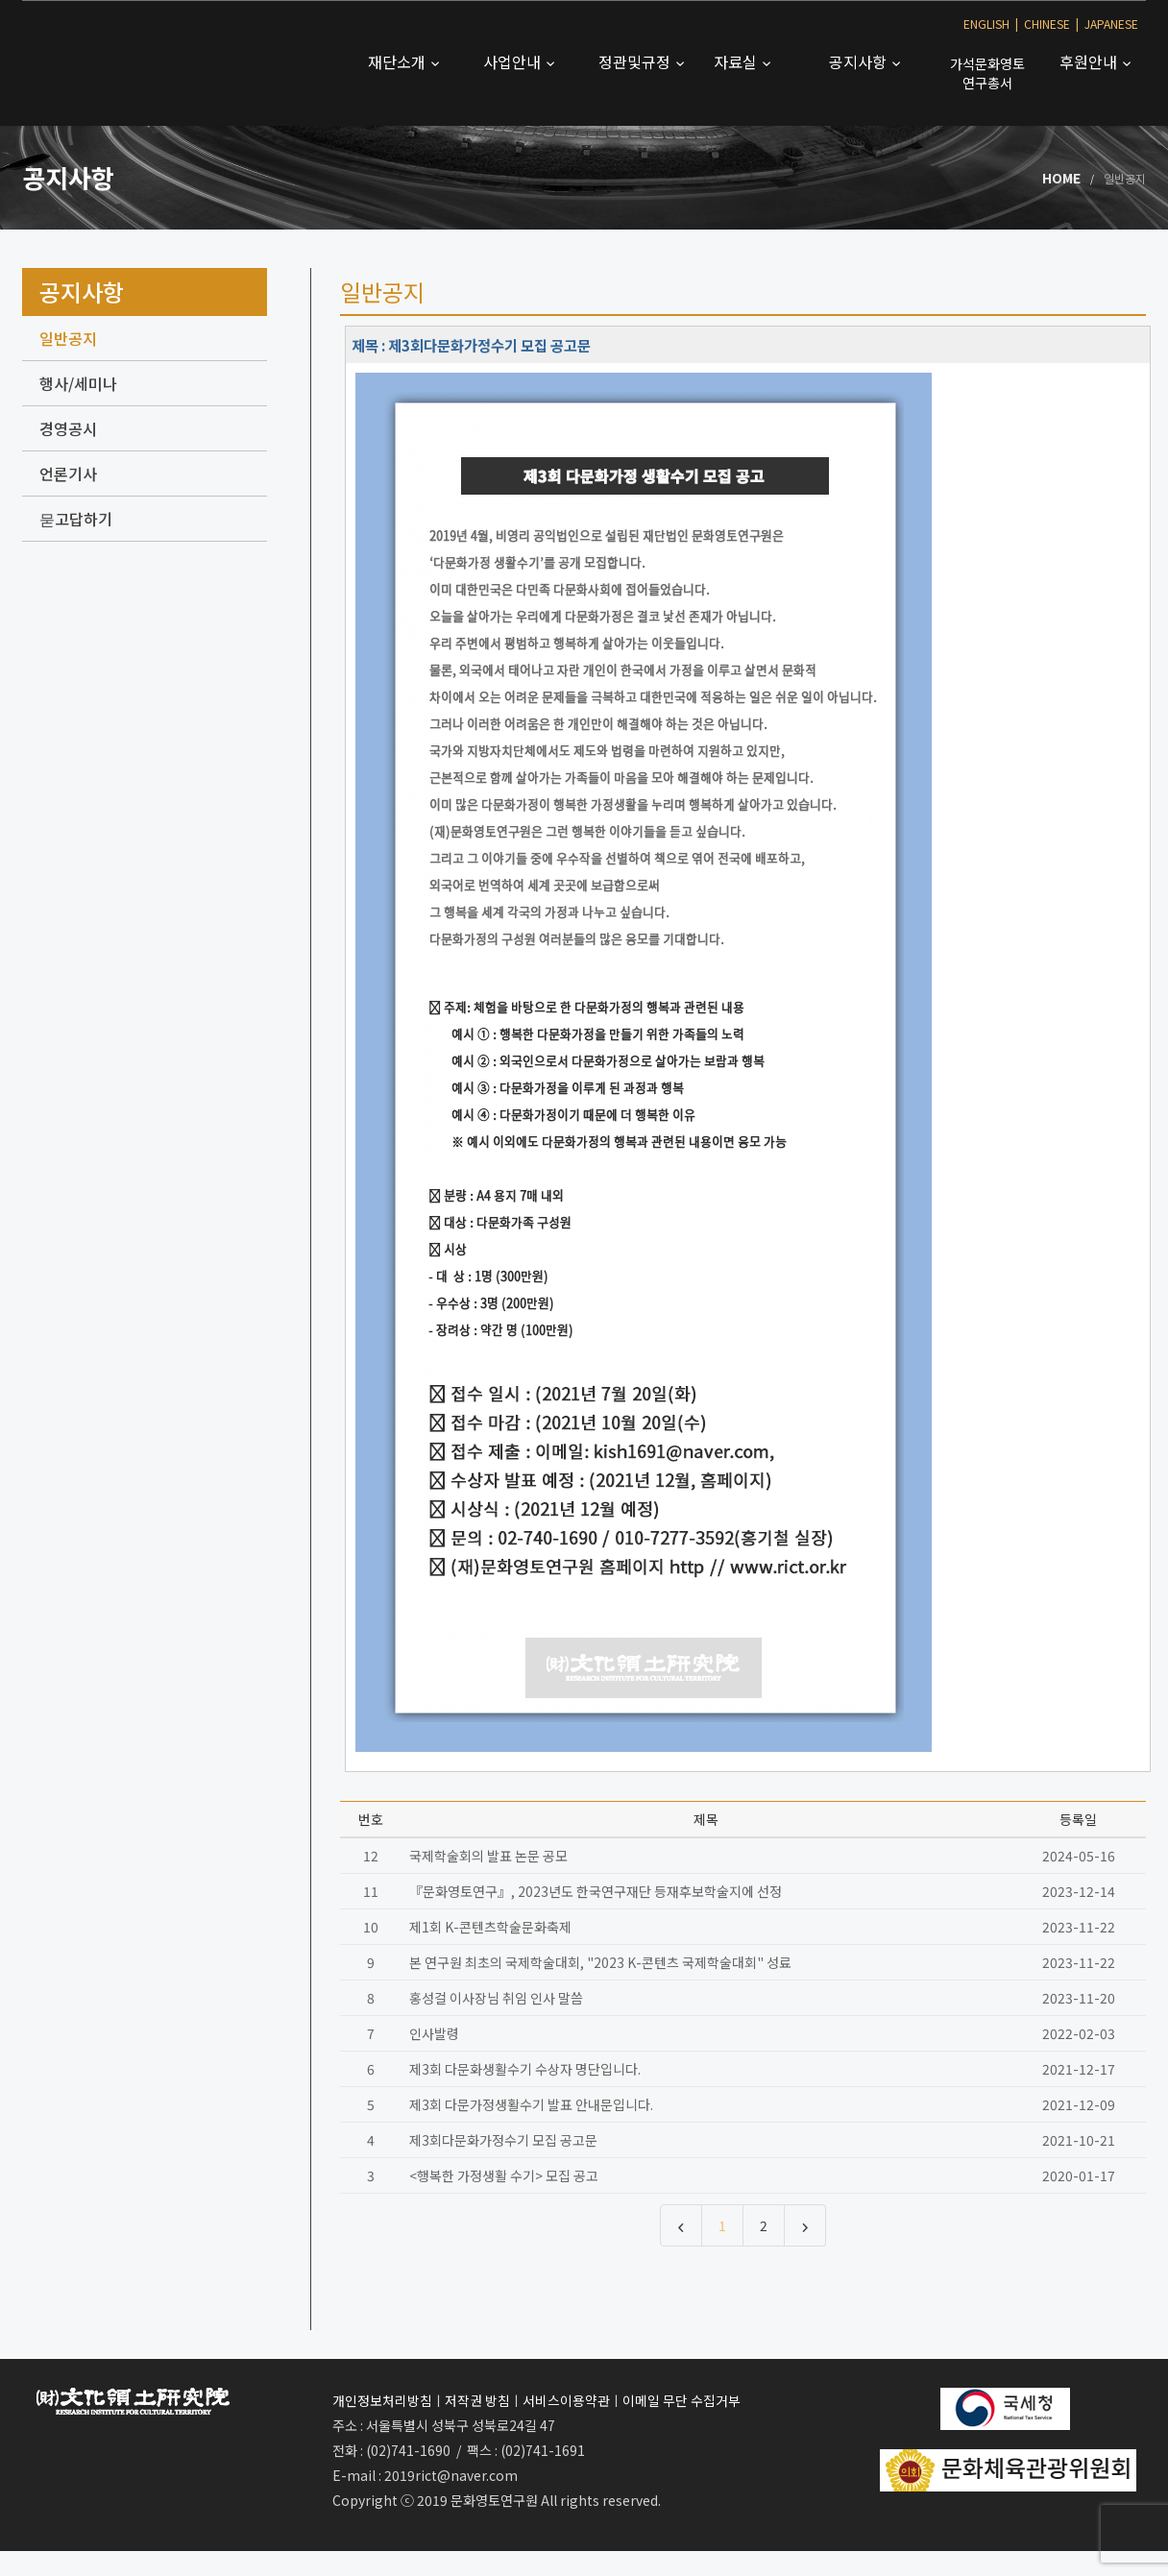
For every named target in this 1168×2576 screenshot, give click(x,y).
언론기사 (68, 473)
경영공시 (68, 428)
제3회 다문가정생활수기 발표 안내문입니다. (531, 2104)
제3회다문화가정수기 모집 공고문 (503, 2140)
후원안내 (1090, 61)
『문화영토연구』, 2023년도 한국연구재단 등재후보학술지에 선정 (595, 1891)
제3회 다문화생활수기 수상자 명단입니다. (525, 2068)
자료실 (737, 61)
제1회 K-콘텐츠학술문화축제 (490, 1926)
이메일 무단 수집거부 (681, 2400)
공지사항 (859, 61)
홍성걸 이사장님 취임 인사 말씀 (496, 1997)
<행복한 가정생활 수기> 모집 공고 (503, 2175)
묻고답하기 (75, 518)
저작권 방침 (477, 2400)
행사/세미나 (78, 383)
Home (1061, 177)
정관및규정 (636, 61)
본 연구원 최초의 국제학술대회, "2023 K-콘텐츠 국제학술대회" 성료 (600, 1962)
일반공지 (68, 338)
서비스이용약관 (566, 2400)
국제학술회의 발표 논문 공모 (488, 1855)
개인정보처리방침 (382, 2400)
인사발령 (434, 2033)
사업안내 (514, 61)
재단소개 (398, 61)
